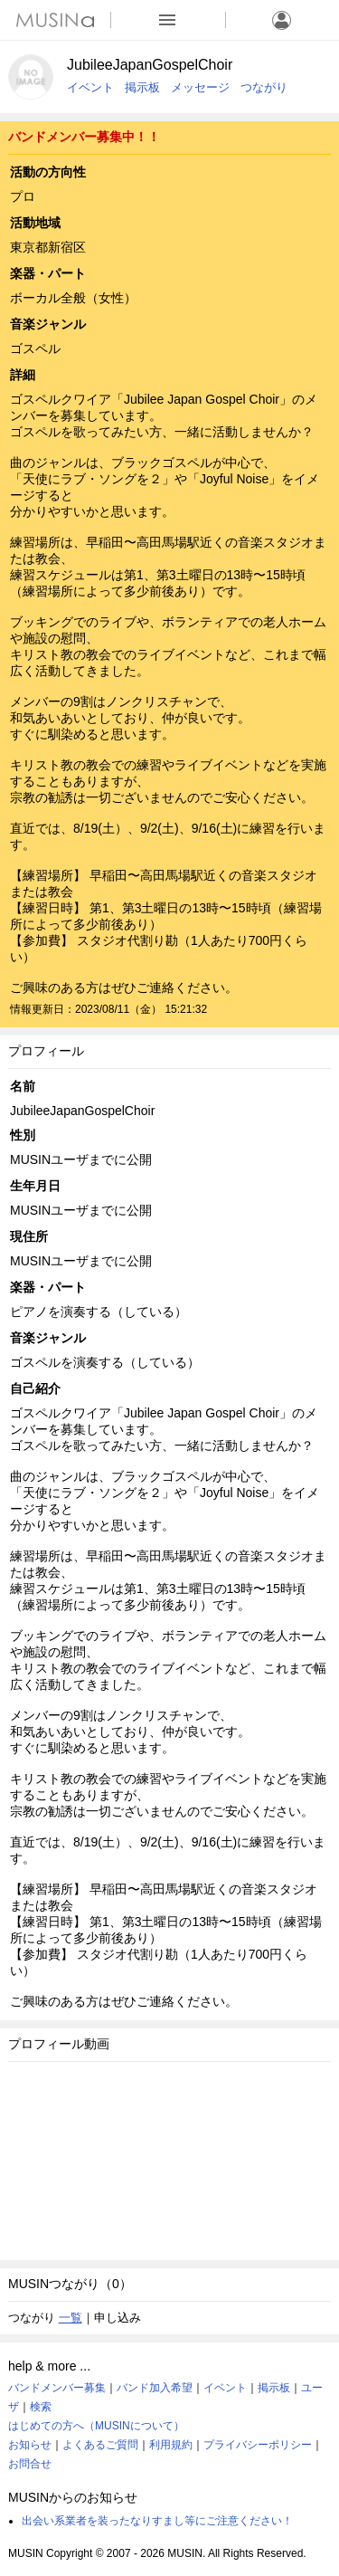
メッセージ (200, 87)
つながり (263, 87)
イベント (90, 87)
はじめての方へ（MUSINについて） (96, 2425)
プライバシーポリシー (257, 2444)
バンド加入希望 (155, 2387)
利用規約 (171, 2444)
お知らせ (30, 2444)
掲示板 (142, 87)
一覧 (70, 2317)
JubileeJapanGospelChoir (149, 64)
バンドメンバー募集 (57, 2387)
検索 (41, 2406)
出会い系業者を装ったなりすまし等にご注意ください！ (157, 2520)
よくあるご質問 (100, 2444)
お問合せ (30, 2463)
